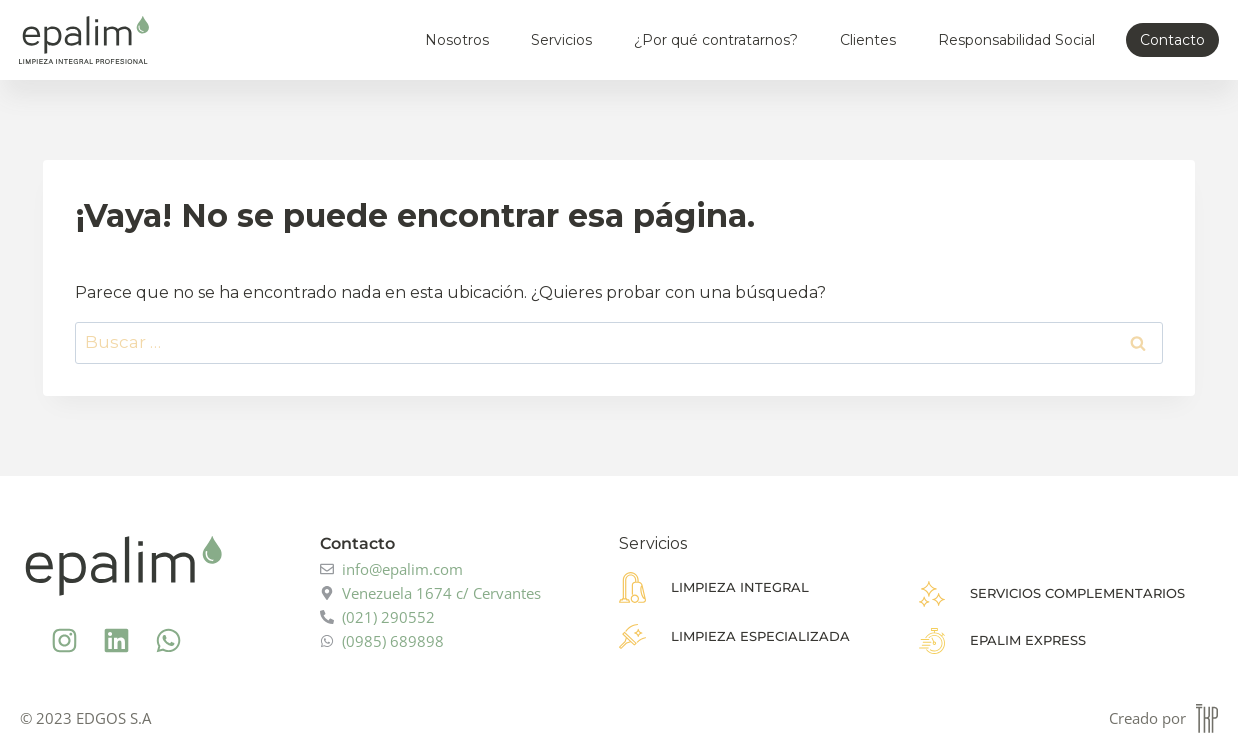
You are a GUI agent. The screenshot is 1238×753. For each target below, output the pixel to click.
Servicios (561, 40)
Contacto (1172, 40)
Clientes (868, 40)
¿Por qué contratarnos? (716, 40)
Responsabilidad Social (1016, 40)
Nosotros (457, 40)
